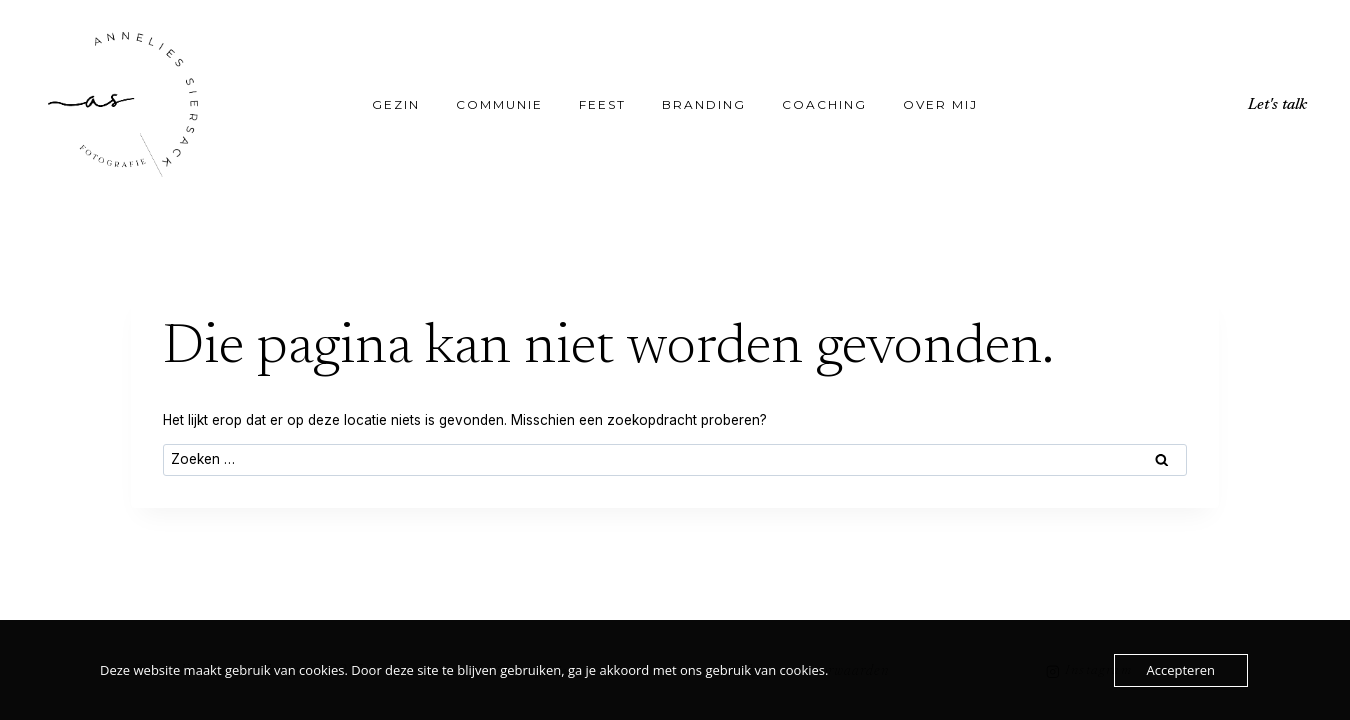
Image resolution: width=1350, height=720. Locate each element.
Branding (704, 104)
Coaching (824, 104)
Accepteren (1181, 670)
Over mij (940, 104)
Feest (602, 104)
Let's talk (1277, 105)
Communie (499, 104)
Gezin (396, 104)
